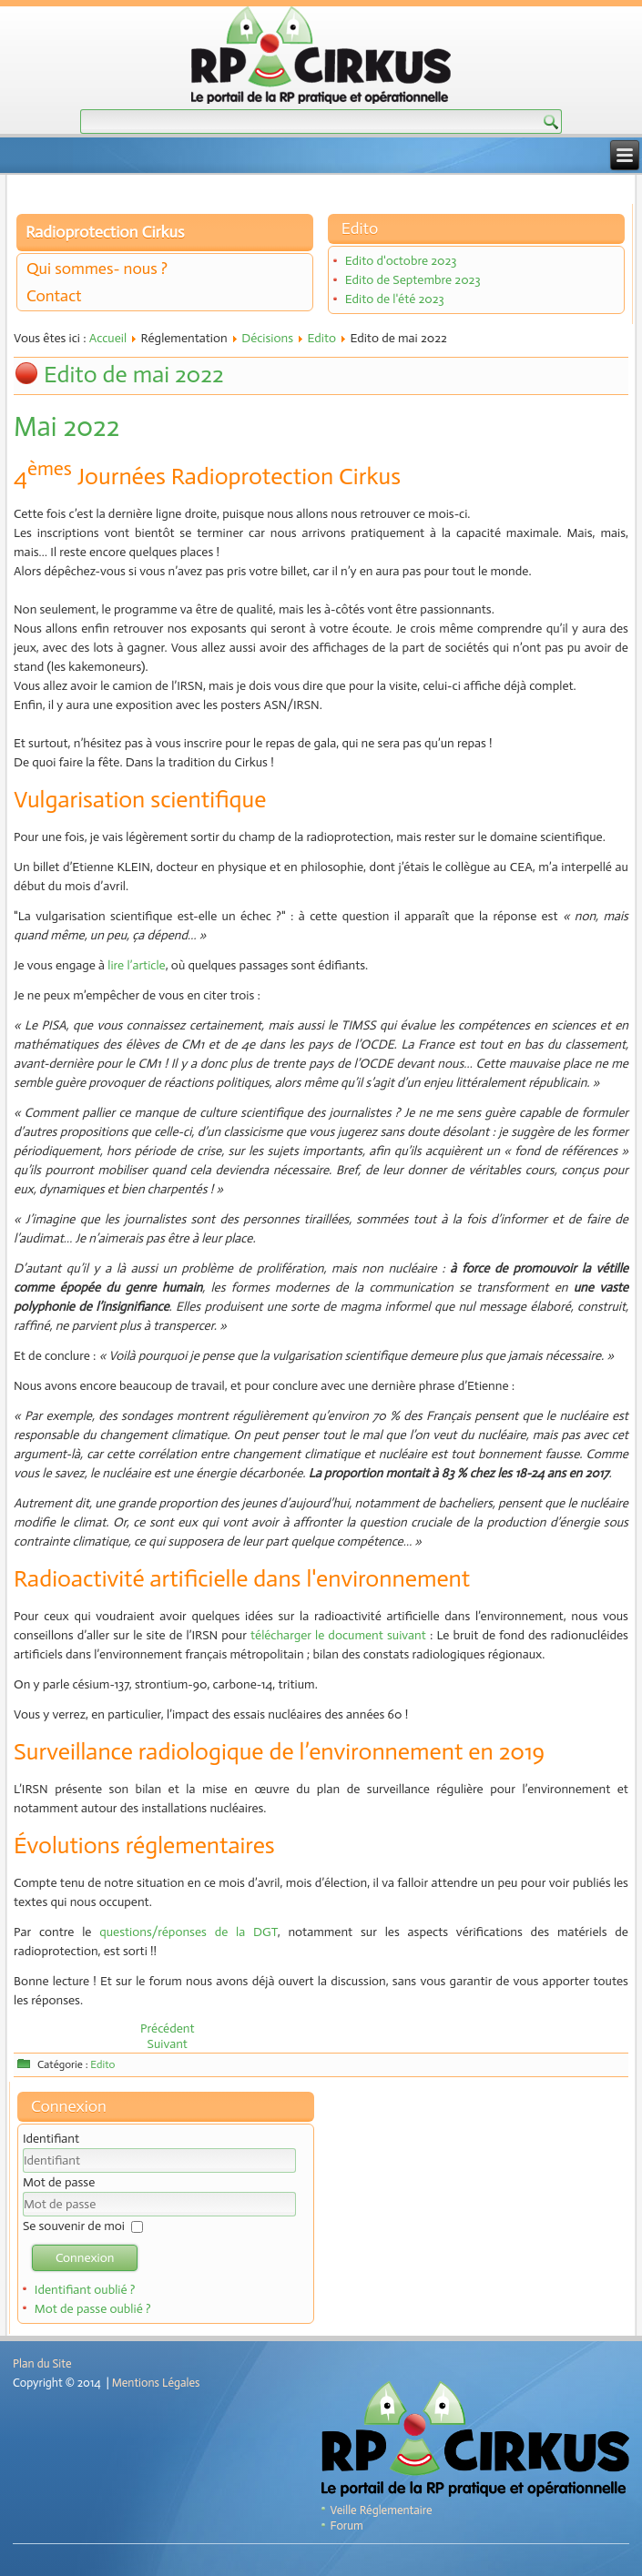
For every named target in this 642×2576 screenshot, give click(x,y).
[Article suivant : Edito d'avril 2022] (168, 2044)
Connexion (85, 2258)
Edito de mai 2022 (134, 374)
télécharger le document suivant (340, 1635)
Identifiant (51, 2138)
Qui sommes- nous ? (97, 269)
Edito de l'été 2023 (394, 299)
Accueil (108, 338)
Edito (321, 338)
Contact (54, 296)
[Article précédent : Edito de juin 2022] (167, 2028)
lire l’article (136, 965)
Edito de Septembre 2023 (413, 280)
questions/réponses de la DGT (188, 1932)
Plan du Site (42, 2363)
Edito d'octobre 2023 (401, 261)
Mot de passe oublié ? (93, 2309)
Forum (347, 2525)
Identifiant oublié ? (85, 2289)
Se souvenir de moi (74, 2226)
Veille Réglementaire (382, 2510)
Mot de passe (59, 2182)
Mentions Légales (156, 2382)
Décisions (267, 338)
